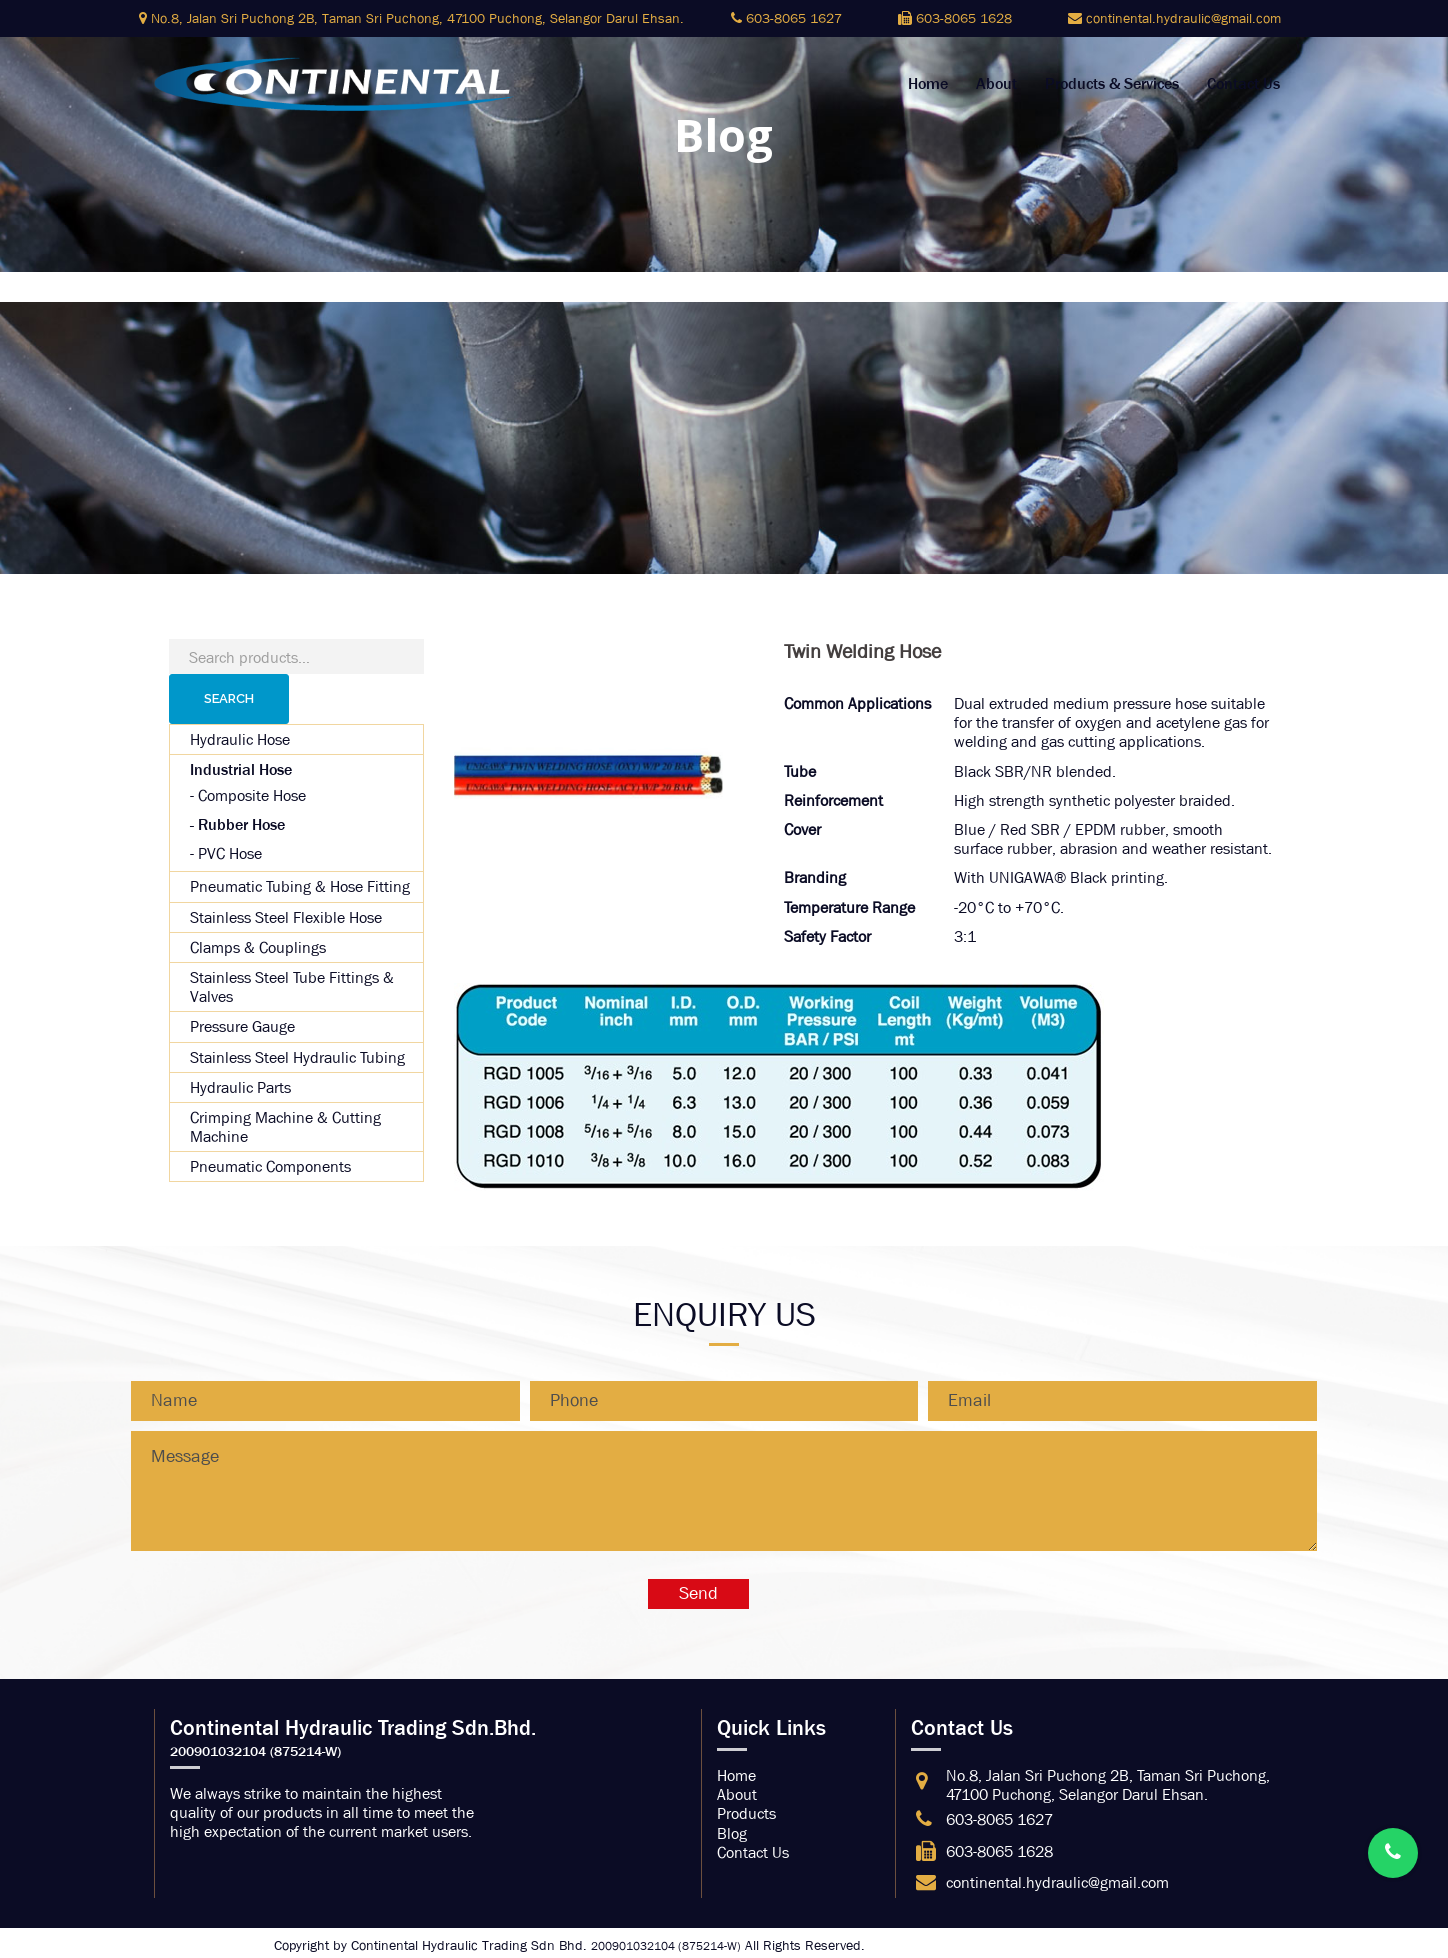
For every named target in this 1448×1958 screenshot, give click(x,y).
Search (229, 698)
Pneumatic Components (270, 1166)
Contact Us (1243, 84)
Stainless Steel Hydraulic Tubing (297, 1057)
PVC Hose (230, 853)
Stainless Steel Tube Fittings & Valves (292, 987)
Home (928, 84)
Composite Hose (252, 795)
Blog (732, 1833)
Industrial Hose (241, 769)
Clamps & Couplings (258, 947)
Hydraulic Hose (240, 739)
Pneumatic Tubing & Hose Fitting (300, 886)
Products (746, 1813)
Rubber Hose (241, 824)
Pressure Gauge (242, 1026)
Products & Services (1112, 84)
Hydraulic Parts (240, 1087)
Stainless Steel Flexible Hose (286, 917)
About (996, 84)
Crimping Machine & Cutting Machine (285, 1127)
